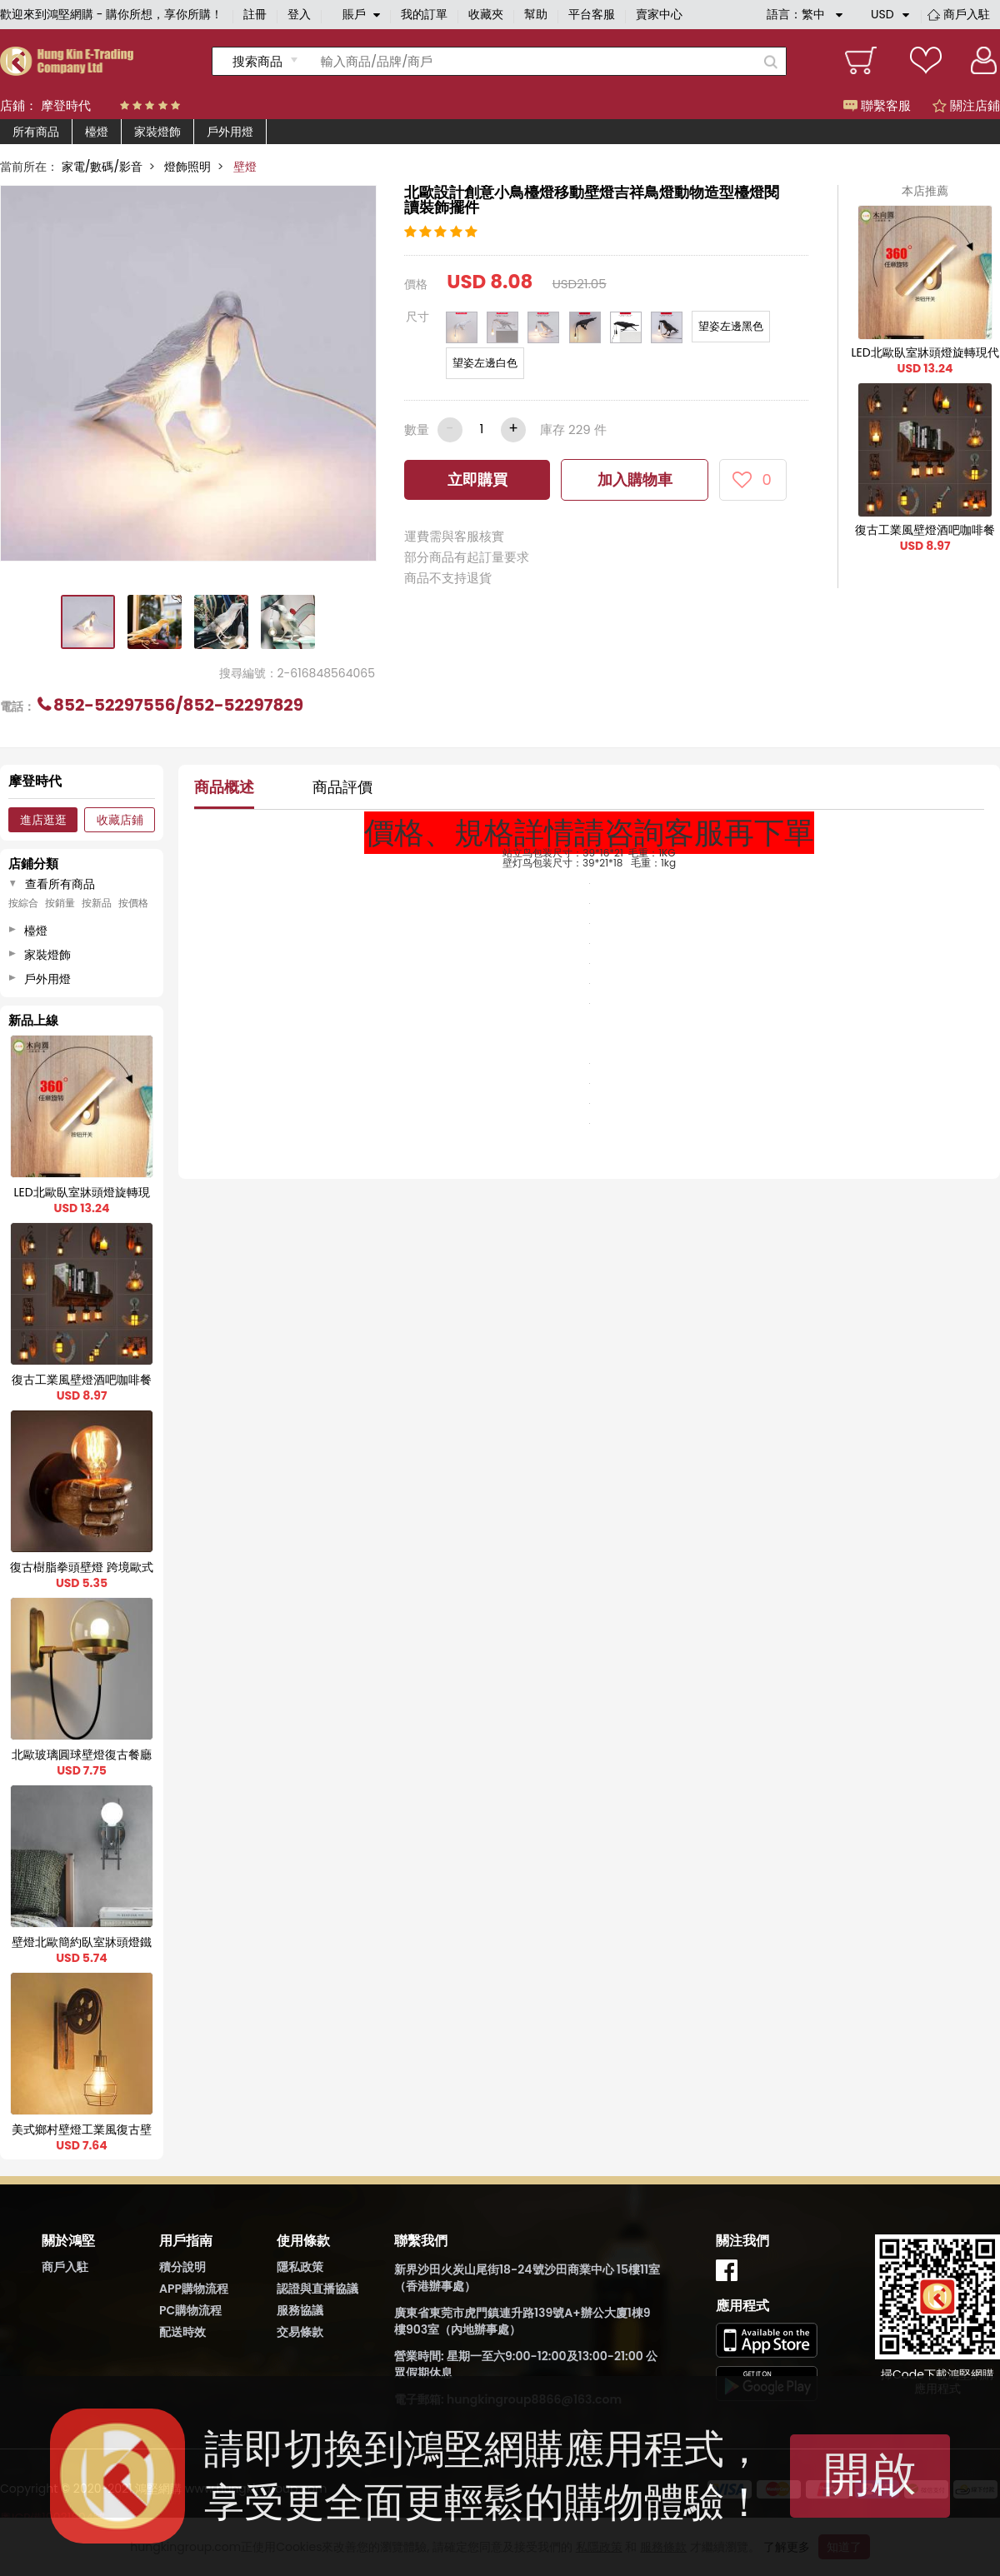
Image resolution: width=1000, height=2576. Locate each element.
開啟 (870, 2474)
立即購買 (478, 479)
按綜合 (23, 903)
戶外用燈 (230, 131)
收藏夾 (485, 14)
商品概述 (224, 786)
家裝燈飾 (157, 131)
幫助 (536, 14)
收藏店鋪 (120, 819)
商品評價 (342, 786)
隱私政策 (300, 2267)
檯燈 (96, 131)
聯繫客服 (877, 105)
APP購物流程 (193, 2288)
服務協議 (300, 2310)
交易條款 (300, 2332)
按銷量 (60, 903)
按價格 (133, 903)
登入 (299, 14)
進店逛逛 (43, 819)
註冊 (255, 14)
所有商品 (35, 131)
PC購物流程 (190, 2310)
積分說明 (182, 2267)
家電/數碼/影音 (102, 166)
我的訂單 (424, 14)
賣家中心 (659, 14)
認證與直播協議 (317, 2288)
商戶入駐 (966, 14)
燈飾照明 (187, 166)
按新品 (97, 903)
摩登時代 (66, 105)
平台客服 (591, 14)
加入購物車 (635, 479)
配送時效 (182, 2332)
